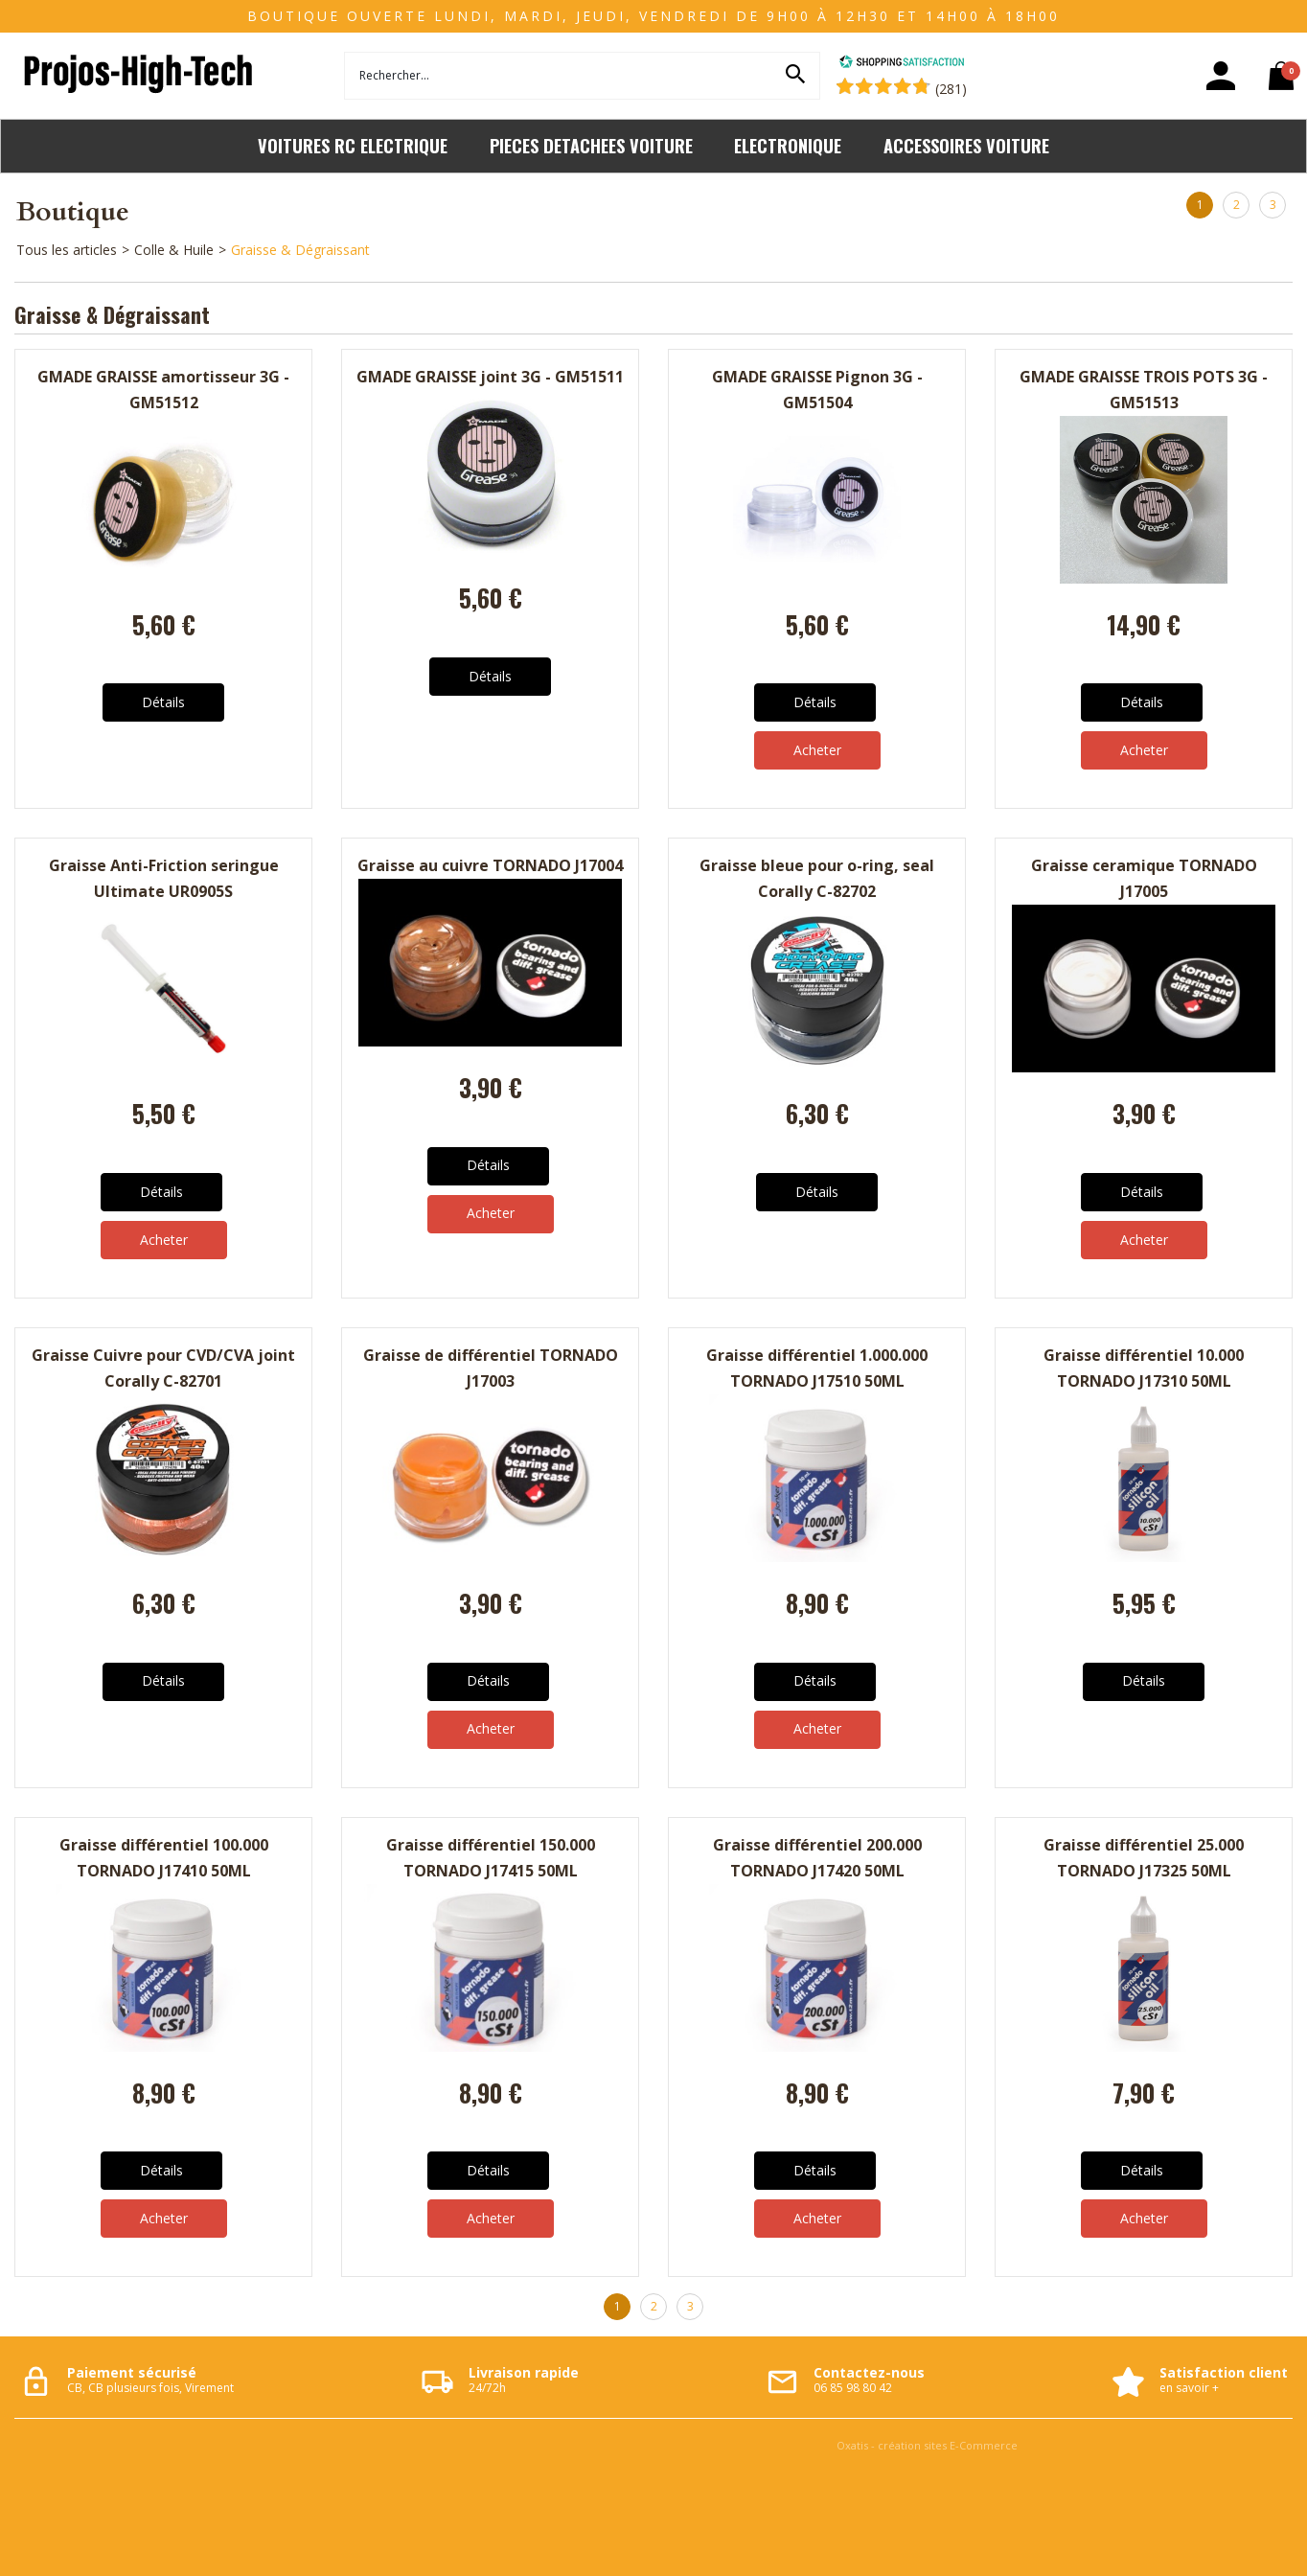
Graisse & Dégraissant (300, 250)
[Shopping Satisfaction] (901, 64)
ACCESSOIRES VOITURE (966, 145)
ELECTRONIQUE (787, 145)
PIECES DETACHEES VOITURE (591, 145)
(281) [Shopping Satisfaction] (951, 89)
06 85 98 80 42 (853, 2388)
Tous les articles (66, 250)
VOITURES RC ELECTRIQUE (352, 145)
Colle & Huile (174, 250)
